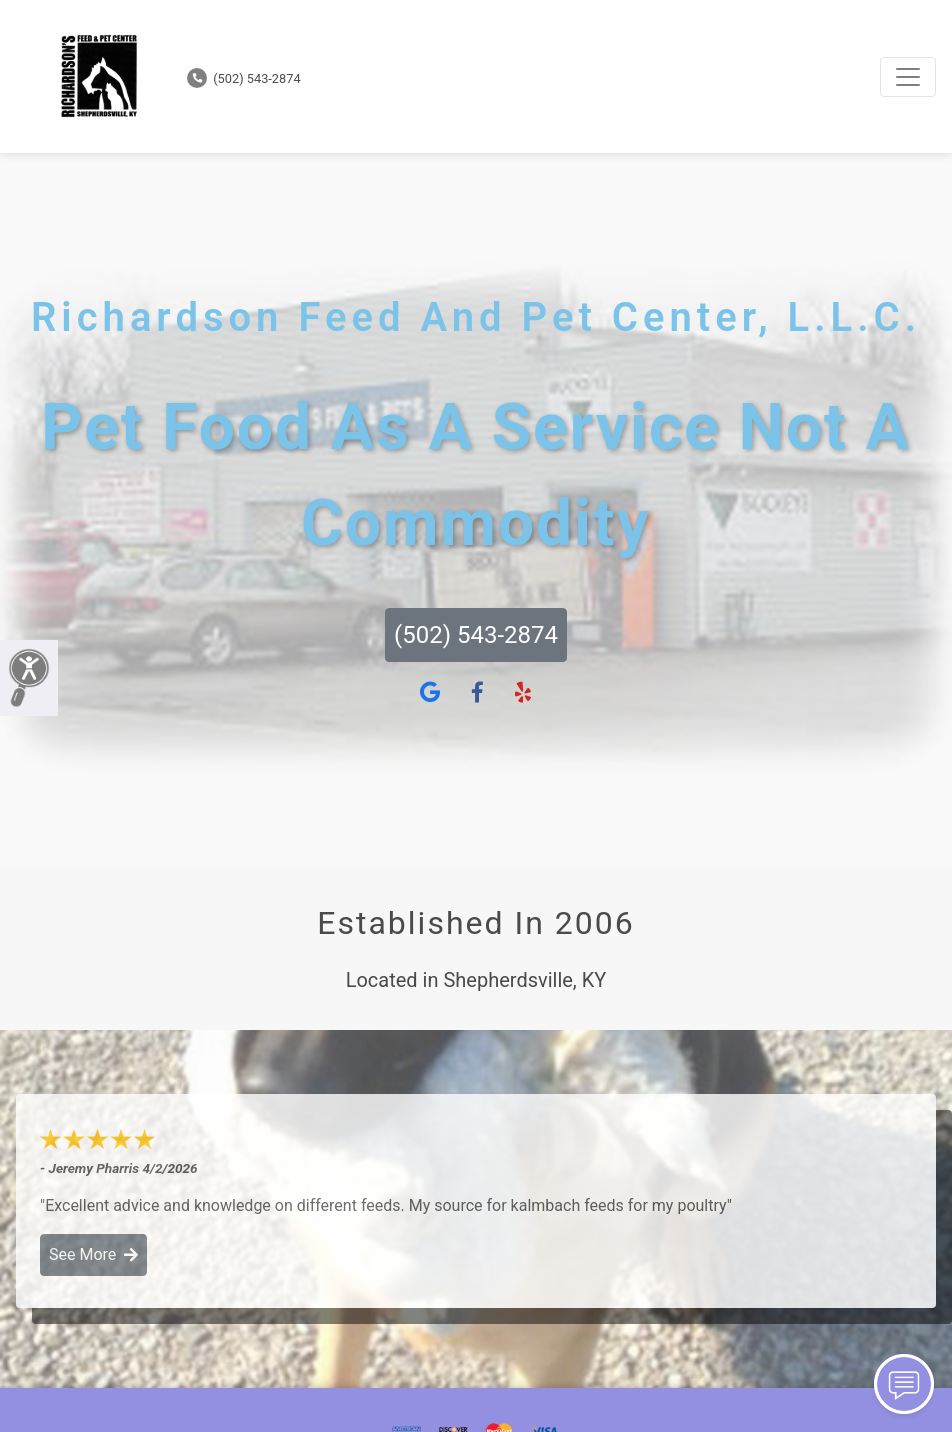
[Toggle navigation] (908, 77)
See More (93, 1254)
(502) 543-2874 (244, 78)
